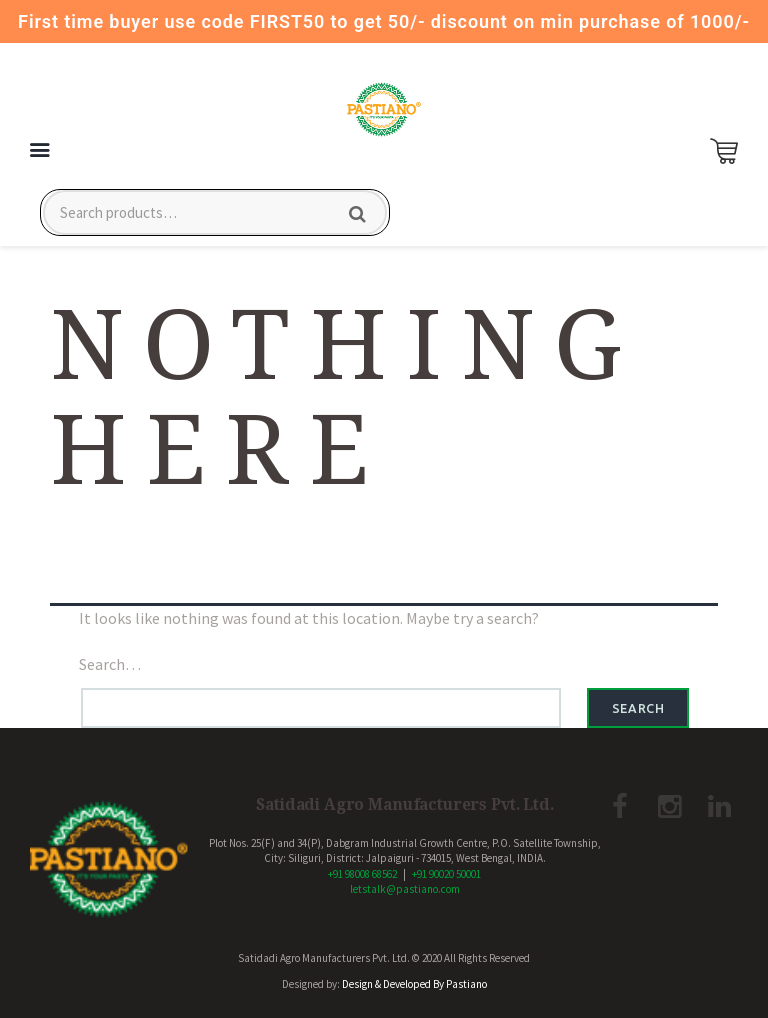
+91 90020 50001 (446, 874)
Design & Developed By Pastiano (414, 984)
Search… (110, 664)
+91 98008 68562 (362, 874)
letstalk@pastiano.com (405, 889)
